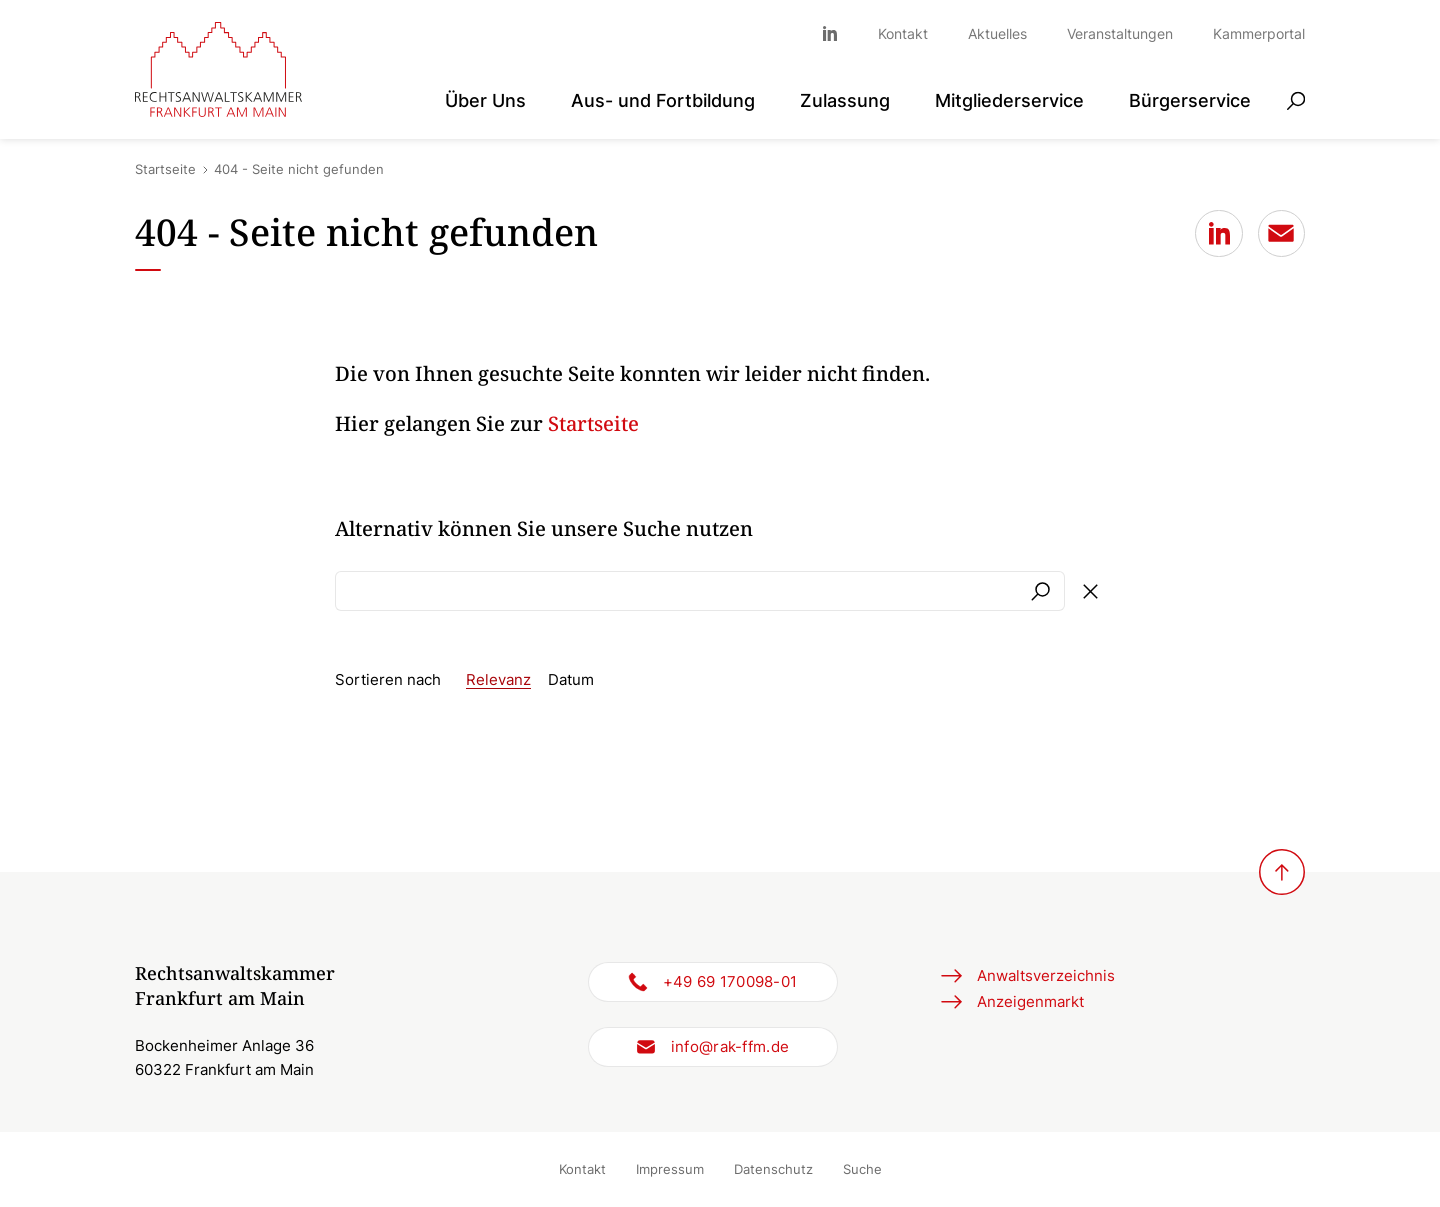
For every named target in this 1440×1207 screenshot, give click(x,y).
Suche (862, 1169)
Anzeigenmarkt (1030, 1001)
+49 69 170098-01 (730, 981)
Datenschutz (773, 1169)
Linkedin (840, 33)
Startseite (165, 169)
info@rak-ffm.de (730, 1046)
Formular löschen (1090, 591)
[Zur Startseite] (218, 70)
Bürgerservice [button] (1190, 100)
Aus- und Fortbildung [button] (663, 100)
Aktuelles (997, 33)
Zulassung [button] (845, 100)
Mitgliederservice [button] (1009, 100)
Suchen (1040, 591)
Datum (571, 679)
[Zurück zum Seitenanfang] (1282, 872)
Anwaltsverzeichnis (1046, 975)
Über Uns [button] (485, 100)
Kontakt (903, 33)
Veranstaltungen (1120, 33)
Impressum (670, 1169)
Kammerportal (1259, 33)
